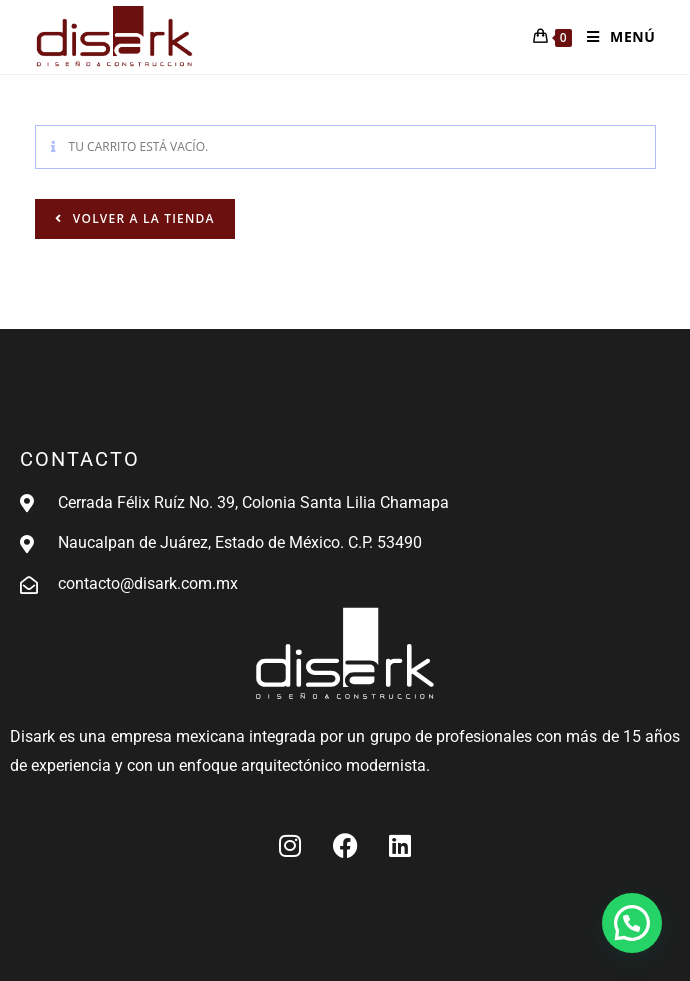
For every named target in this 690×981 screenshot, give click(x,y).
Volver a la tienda (142, 218)
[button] (632, 923)
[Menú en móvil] (613, 37)
